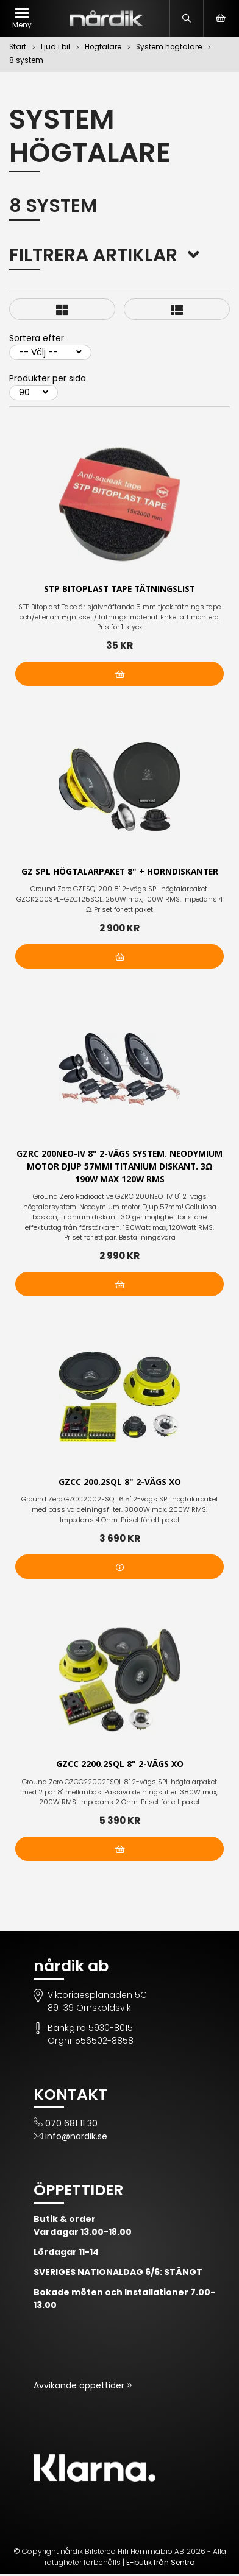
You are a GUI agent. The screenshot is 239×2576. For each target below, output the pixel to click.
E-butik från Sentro (160, 2564)
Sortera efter (36, 338)
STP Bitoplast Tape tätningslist (119, 589)
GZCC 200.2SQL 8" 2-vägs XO (120, 1483)
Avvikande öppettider (80, 2387)
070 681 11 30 (71, 2125)
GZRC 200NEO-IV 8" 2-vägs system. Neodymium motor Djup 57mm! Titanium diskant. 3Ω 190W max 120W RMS (119, 1167)
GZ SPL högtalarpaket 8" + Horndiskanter (119, 872)
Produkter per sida (47, 378)
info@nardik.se (76, 2138)
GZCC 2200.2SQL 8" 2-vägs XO (120, 1765)
